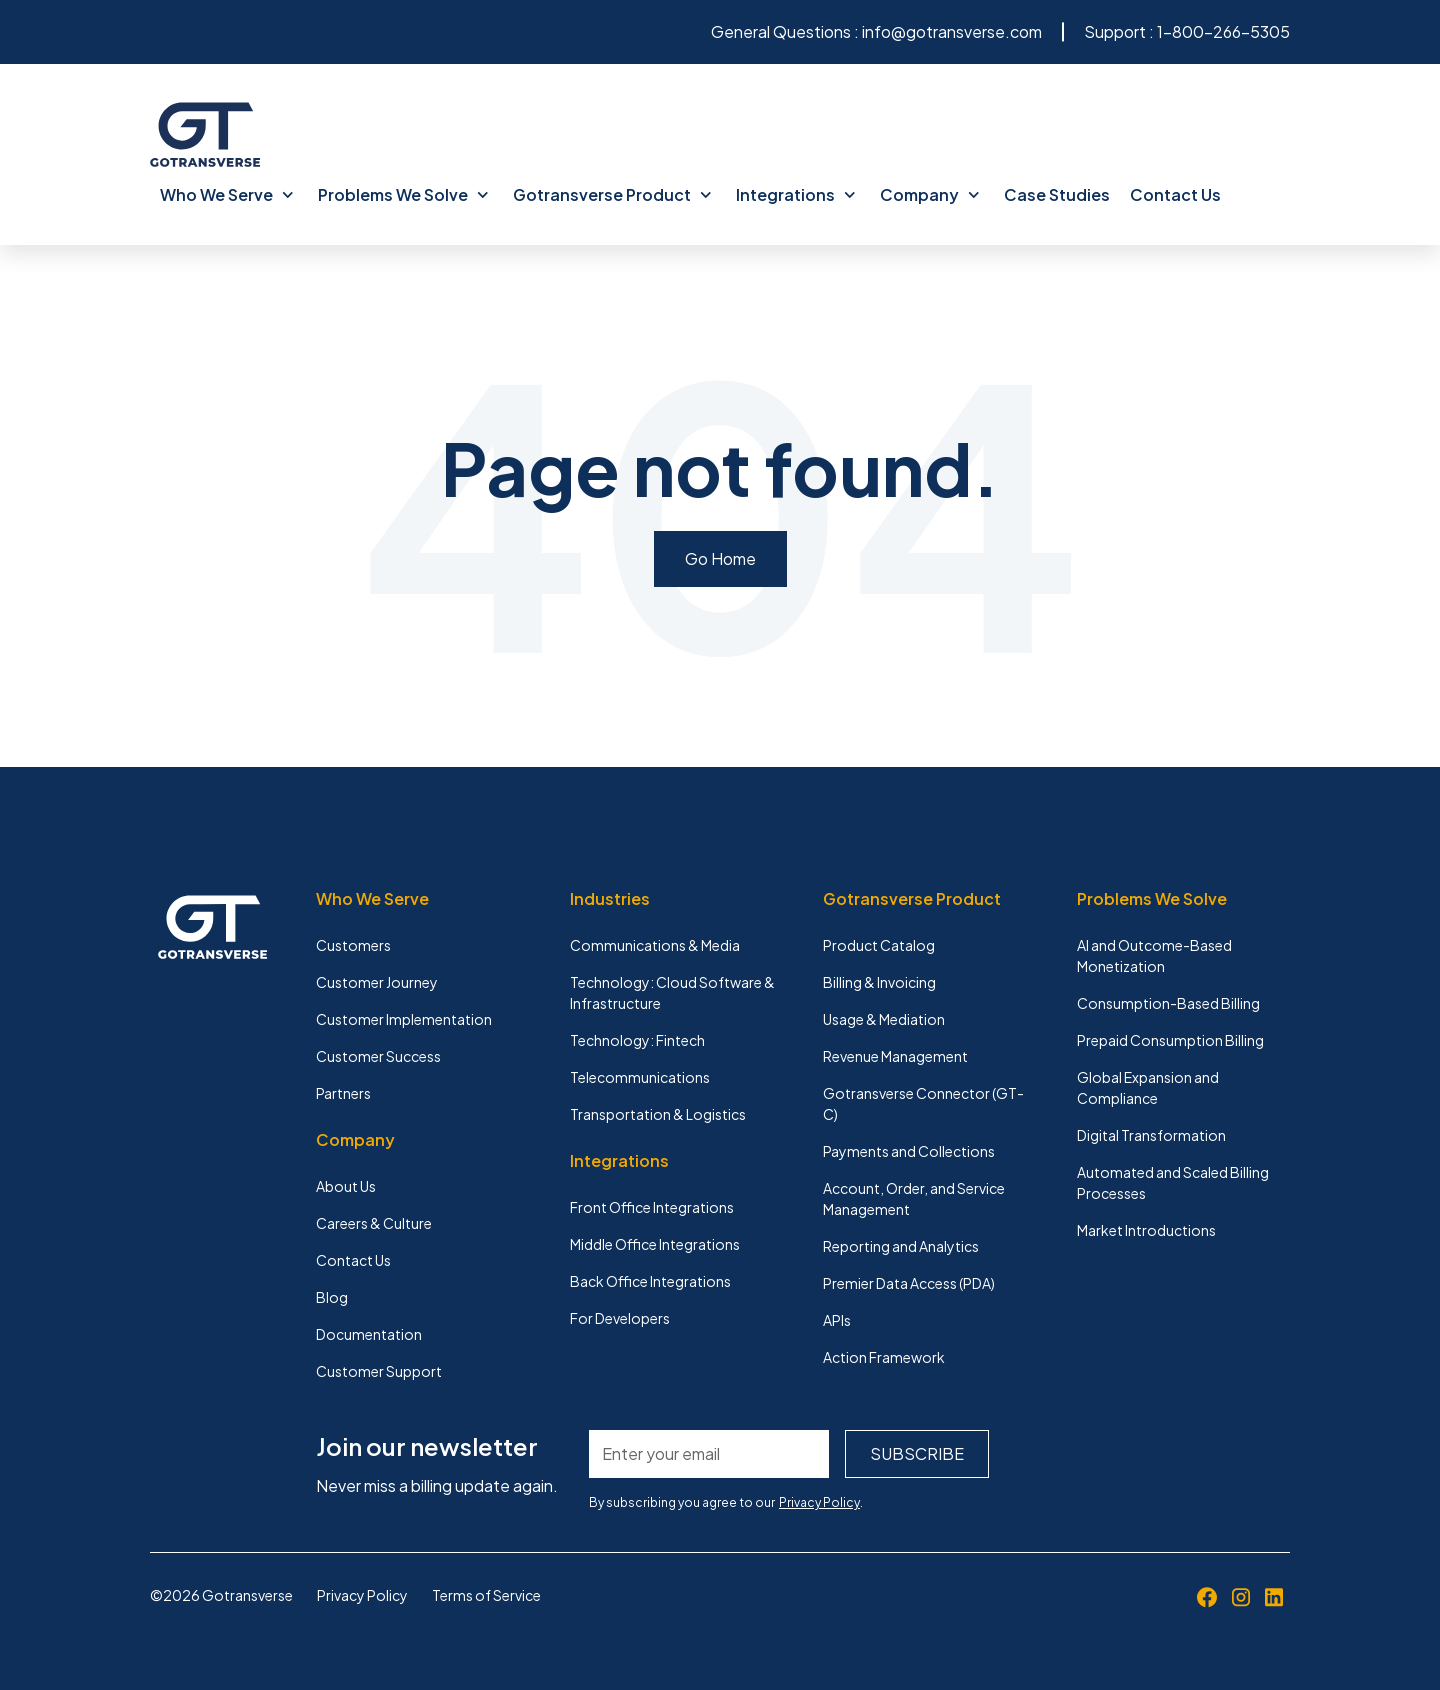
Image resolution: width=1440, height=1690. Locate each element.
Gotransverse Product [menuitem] (612, 194)
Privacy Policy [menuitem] (362, 1595)
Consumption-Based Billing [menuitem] (1168, 1003)
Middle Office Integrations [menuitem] (655, 1244)
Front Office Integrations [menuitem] (652, 1207)
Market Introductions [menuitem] (1146, 1230)
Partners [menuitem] (343, 1093)
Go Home (720, 558)
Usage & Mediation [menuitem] (884, 1019)
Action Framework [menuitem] (884, 1357)
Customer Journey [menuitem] (377, 982)
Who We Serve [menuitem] (227, 194)
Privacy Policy (819, 1502)
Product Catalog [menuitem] (879, 945)
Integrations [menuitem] (796, 194)
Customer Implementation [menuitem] (404, 1019)
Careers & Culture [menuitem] (374, 1223)
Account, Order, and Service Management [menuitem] (914, 1198)
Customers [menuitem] (353, 945)
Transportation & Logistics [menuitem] (658, 1114)
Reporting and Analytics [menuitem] (901, 1246)
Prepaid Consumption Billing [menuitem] (1170, 1040)
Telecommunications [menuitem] (640, 1077)
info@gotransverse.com (952, 31)
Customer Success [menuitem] (378, 1056)
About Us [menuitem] (346, 1186)
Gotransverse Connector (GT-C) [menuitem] (923, 1103)
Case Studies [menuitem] (1057, 194)
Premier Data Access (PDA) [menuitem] (909, 1283)
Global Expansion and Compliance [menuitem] (1148, 1087)
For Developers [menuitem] (620, 1318)
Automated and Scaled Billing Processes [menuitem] (1173, 1182)
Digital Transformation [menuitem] (1151, 1135)
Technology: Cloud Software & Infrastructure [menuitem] (672, 992)
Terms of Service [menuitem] (486, 1595)
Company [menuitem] (930, 194)
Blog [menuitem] (332, 1297)
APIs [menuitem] (837, 1320)
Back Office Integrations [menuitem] (650, 1281)
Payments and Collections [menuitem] (909, 1151)
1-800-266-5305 (1223, 31)
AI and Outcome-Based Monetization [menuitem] (1154, 955)
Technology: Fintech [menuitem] (637, 1040)
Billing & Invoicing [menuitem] (879, 982)
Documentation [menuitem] (369, 1334)
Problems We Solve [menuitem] (403, 194)
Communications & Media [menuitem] (655, 945)
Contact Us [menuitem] (1175, 194)
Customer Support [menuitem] (379, 1371)
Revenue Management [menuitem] (895, 1056)
